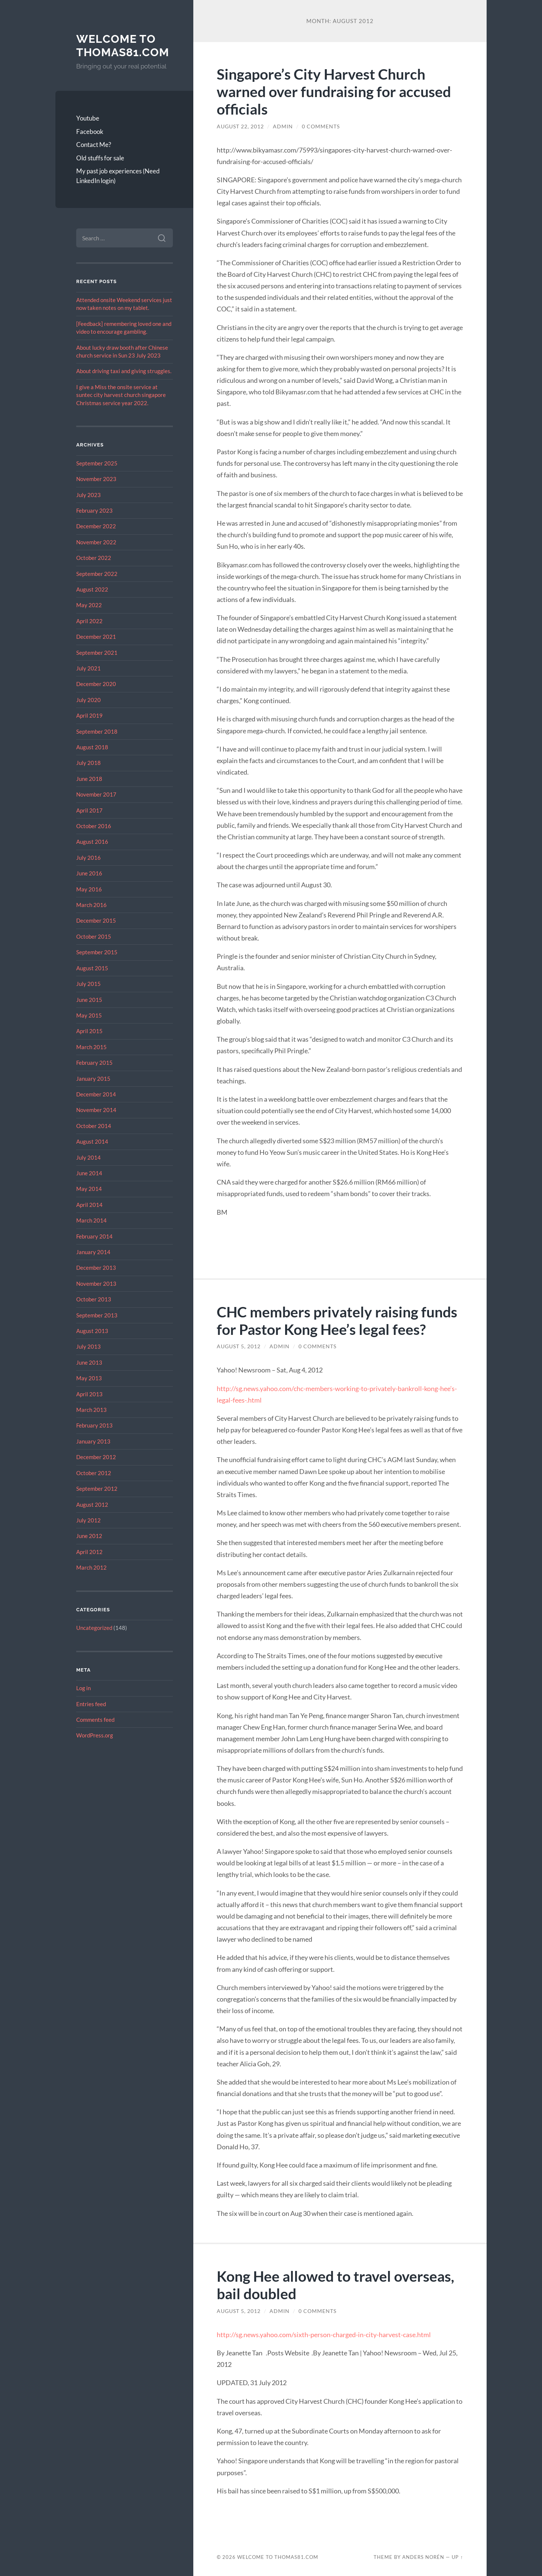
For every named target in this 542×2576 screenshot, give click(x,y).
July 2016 (88, 857)
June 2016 (89, 873)
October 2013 (93, 1299)
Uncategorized (94, 1627)
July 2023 (88, 494)
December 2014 (96, 1094)
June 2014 (89, 1173)
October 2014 (93, 1125)
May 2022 (89, 605)
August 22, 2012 (240, 126)
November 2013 (96, 1283)
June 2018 (89, 778)
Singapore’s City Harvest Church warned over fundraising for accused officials (334, 91)
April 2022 (89, 621)
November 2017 (96, 794)
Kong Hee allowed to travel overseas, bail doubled (335, 2284)
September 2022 (96, 573)
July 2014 (88, 1157)
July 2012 (88, 1520)
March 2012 (91, 1567)
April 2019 (89, 715)
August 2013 (92, 1330)
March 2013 (91, 1409)
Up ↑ (457, 2557)
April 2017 (89, 810)
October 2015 (93, 936)
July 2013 (88, 1346)
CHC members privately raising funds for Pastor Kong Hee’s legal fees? (337, 1320)
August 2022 (92, 589)
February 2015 (94, 1062)
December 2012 (96, 1457)
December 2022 (96, 526)
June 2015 (89, 999)
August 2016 (92, 841)
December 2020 (96, 683)
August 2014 (92, 1141)
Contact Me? (93, 144)
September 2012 (96, 1488)
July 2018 (88, 762)
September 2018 (96, 731)
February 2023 (94, 510)
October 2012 (93, 1473)
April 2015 (89, 1031)
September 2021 (96, 652)
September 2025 (96, 463)
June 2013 (89, 1362)
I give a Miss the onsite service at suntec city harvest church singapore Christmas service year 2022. (121, 395)
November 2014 (96, 1109)
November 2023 (96, 478)
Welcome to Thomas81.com (122, 45)
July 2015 (88, 983)
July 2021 (88, 668)
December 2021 (96, 636)
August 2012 (92, 1504)
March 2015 (91, 1047)
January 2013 (93, 1441)
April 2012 (89, 1551)
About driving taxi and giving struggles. (123, 371)
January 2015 (93, 1078)
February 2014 (94, 1236)
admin (283, 126)
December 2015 (96, 920)
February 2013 (94, 1425)
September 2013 (96, 1315)
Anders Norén (423, 2557)
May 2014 (89, 1188)
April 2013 (89, 1394)
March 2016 (91, 904)
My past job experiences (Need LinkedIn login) (118, 176)
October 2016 (93, 826)
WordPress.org (94, 1735)
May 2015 (89, 1015)
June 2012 (89, 1535)
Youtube (87, 118)
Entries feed (91, 1704)
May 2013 (89, 1378)
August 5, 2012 (239, 1346)
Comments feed (95, 1719)
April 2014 (89, 1204)
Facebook (89, 131)
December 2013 (96, 1267)
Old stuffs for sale (100, 158)
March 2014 (91, 1220)
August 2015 (92, 968)
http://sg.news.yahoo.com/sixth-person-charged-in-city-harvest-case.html (324, 2334)
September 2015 (96, 952)
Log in (83, 1688)
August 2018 (92, 747)
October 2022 (93, 557)
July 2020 (88, 699)
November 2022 (96, 542)
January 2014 (93, 1252)
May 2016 (89, 889)
